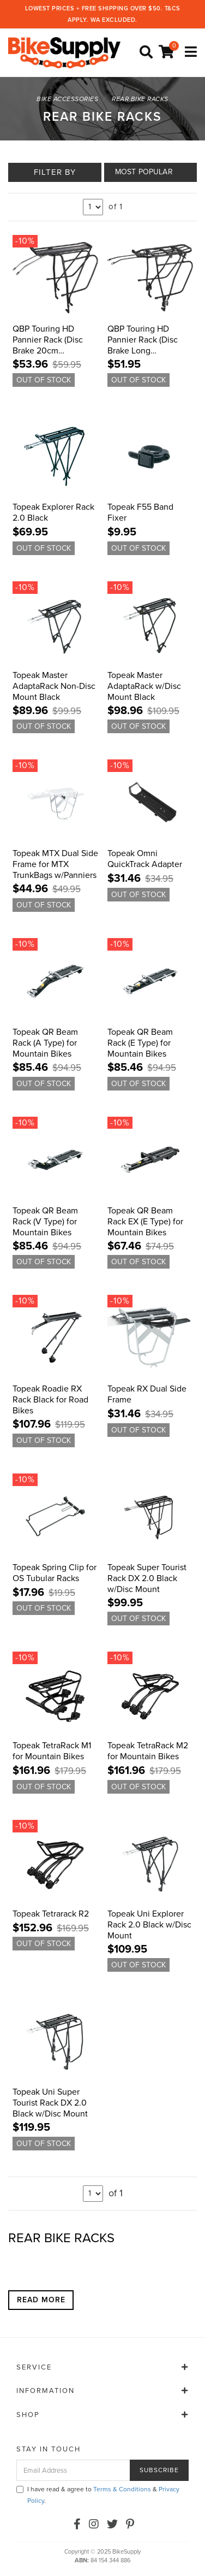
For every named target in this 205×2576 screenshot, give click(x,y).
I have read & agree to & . (97, 2494)
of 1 (115, 206)
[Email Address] (73, 2470)
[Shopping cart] (168, 52)
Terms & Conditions (122, 2489)
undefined (93, 207)
